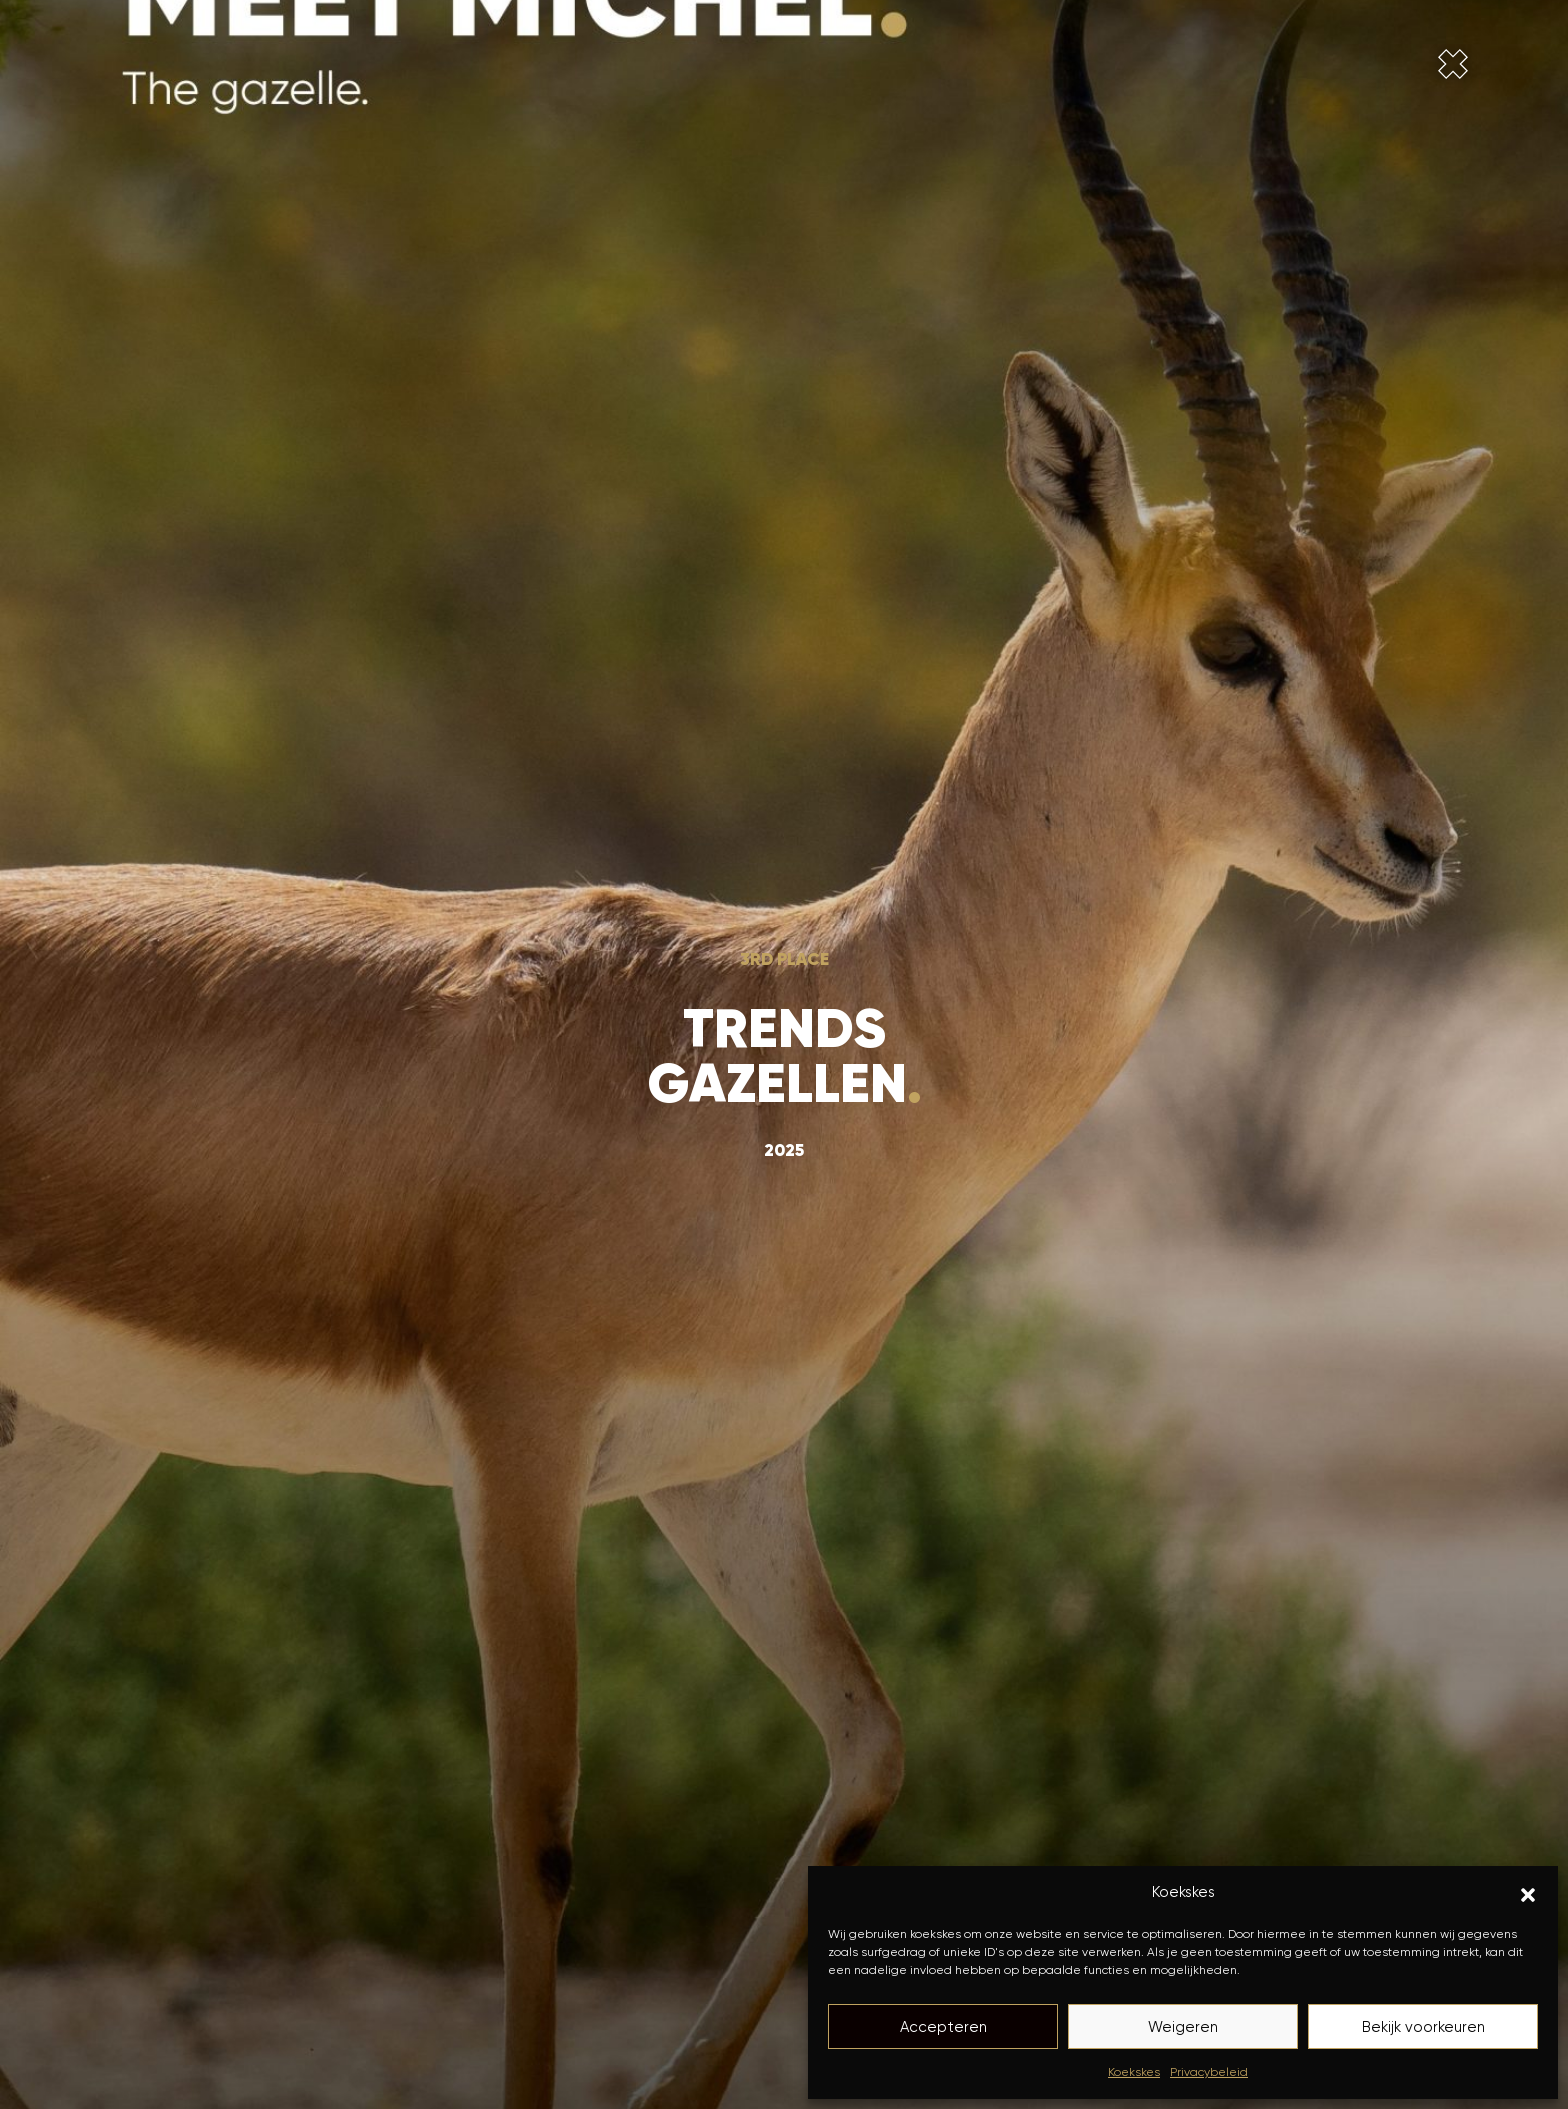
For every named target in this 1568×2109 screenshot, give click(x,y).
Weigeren (1183, 2027)
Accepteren (943, 2027)
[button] (1528, 1893)
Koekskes (1134, 2071)
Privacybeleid (1209, 2071)
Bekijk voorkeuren (1423, 2027)
